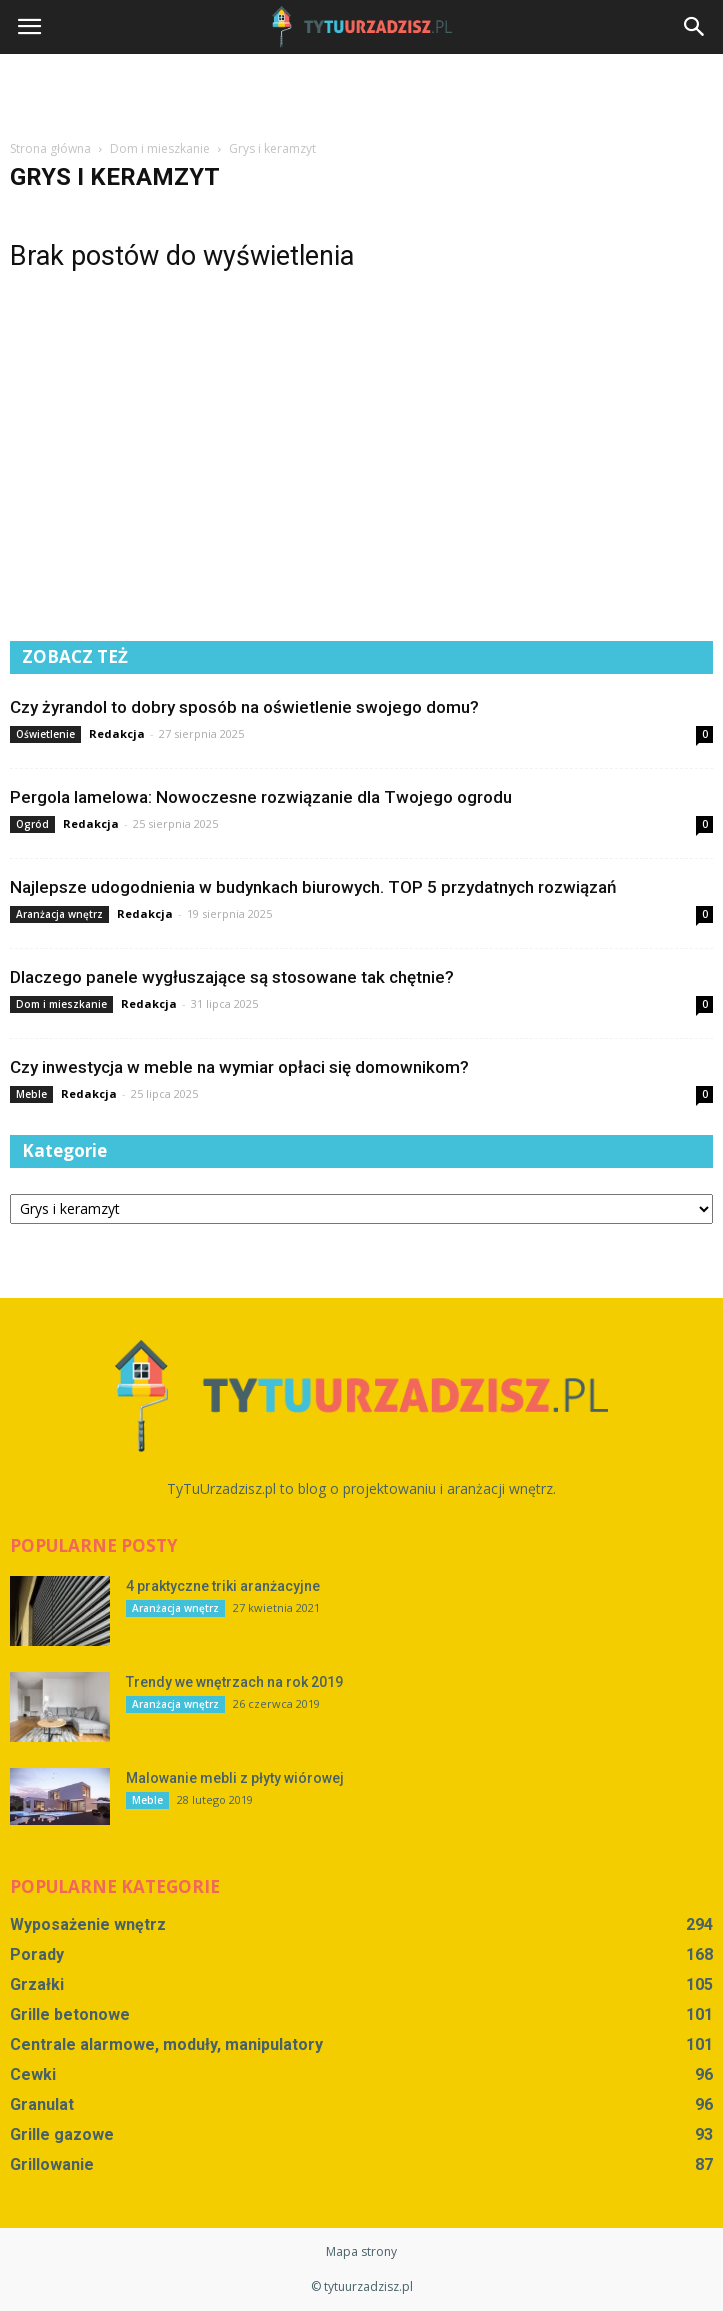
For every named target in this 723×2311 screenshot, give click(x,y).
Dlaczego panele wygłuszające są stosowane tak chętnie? (232, 977)
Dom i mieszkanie (61, 1004)
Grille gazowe (62, 2134)
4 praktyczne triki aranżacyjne (223, 1586)
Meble (31, 1094)
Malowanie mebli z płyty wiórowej (235, 1778)
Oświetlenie (45, 734)
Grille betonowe (70, 2014)
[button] (695, 27)
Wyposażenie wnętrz (88, 1924)
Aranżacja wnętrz (59, 914)
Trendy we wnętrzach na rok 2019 (234, 1682)
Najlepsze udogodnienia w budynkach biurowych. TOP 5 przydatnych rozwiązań (313, 887)
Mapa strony (361, 2251)
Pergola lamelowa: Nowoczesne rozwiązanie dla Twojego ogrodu (261, 797)
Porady (37, 1954)
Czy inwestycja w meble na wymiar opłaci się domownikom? (239, 1067)
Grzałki (37, 1984)
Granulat (42, 2104)
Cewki (33, 2074)
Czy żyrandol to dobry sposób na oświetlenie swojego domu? (244, 707)
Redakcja (117, 733)
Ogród (32, 824)
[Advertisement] (362, 89)
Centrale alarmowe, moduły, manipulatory (166, 2044)
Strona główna (50, 148)
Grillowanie (52, 2164)
